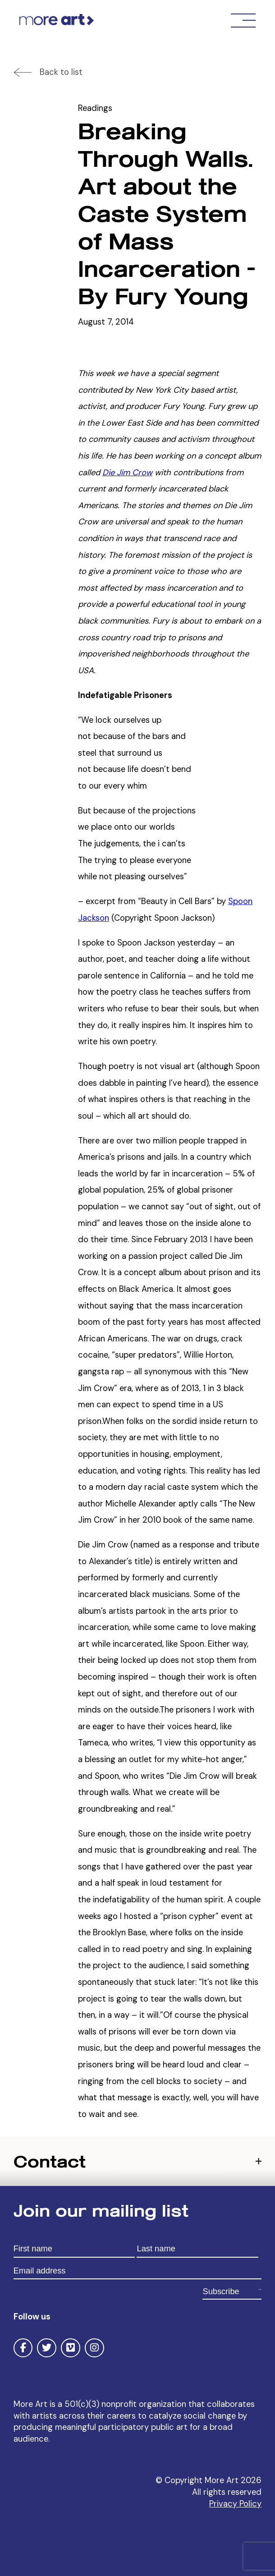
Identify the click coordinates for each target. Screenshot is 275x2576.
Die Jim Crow (127, 472)
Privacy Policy (235, 2503)
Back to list (61, 72)
